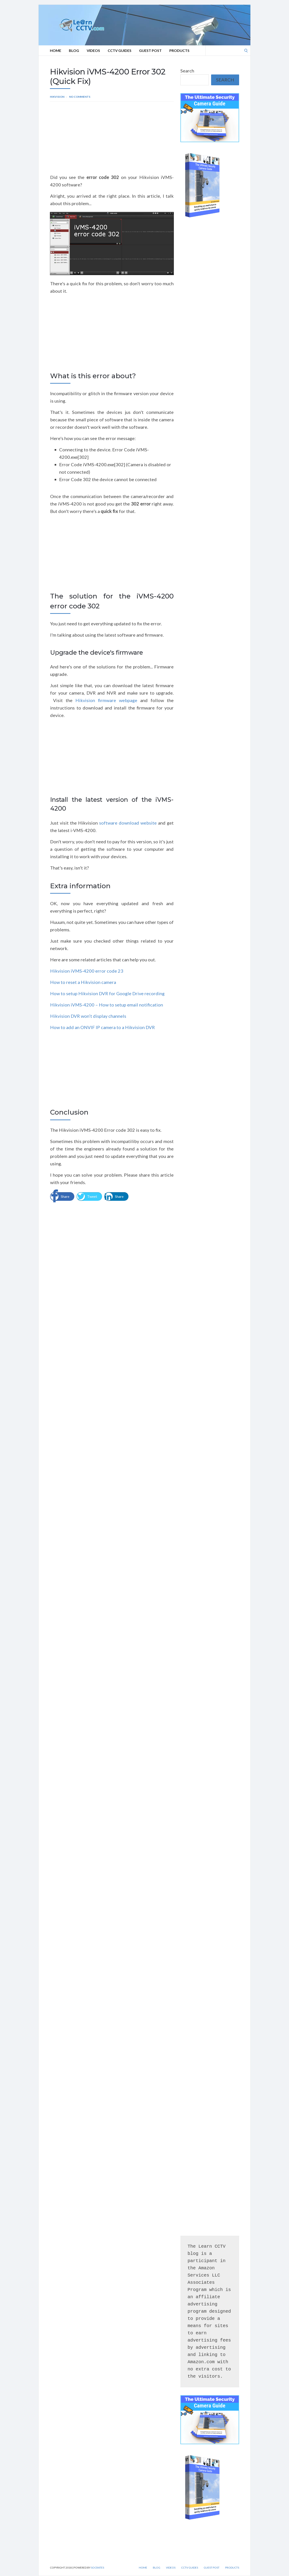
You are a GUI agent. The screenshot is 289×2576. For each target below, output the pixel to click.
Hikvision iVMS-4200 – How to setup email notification (106, 1004)
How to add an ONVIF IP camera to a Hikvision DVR (102, 1027)
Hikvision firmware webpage (104, 700)
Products (179, 50)
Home (55, 50)
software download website (128, 822)
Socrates (97, 2567)
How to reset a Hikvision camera (83, 982)
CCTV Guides (119, 50)
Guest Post (150, 50)
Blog (74, 50)
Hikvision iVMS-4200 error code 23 (86, 971)
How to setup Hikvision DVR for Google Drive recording (107, 993)
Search (187, 70)
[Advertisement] (112, 140)
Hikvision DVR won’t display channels (88, 1016)
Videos (93, 50)
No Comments (79, 96)
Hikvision (57, 96)
